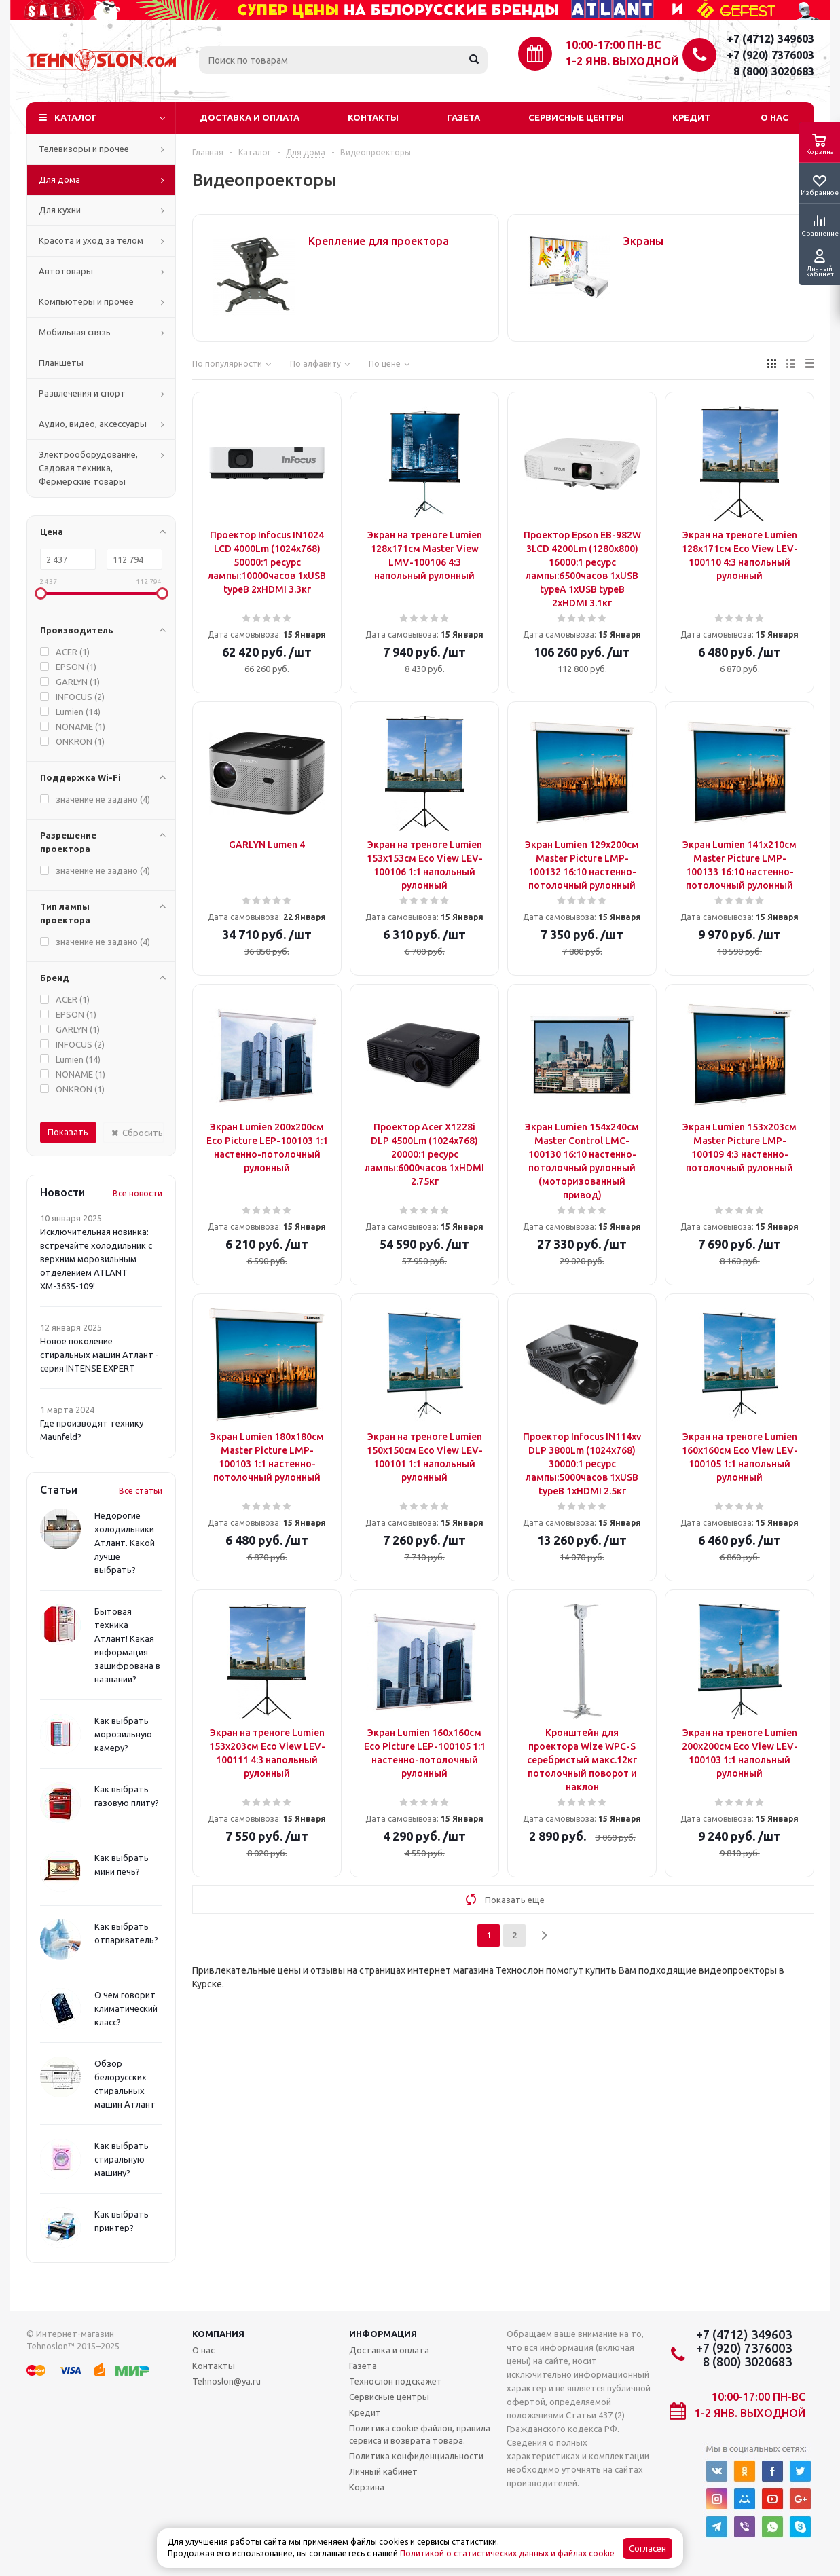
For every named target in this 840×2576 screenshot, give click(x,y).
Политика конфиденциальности (416, 2456)
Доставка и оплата (249, 117)
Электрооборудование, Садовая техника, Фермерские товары (88, 467)
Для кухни (60, 210)
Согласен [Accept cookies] (647, 2548)
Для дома (59, 179)
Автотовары (66, 271)
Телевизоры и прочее (84, 148)
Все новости (137, 1193)
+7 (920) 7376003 (770, 55)
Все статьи (140, 1490)
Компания (218, 2333)
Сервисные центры (576, 117)
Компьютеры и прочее (86, 301)
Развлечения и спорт (82, 393)
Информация (383, 2333)
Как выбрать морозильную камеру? (123, 1734)
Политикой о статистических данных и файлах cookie (507, 2553)
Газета (463, 117)
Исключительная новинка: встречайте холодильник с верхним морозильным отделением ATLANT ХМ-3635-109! (96, 1259)
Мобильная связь (75, 332)
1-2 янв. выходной (622, 61)
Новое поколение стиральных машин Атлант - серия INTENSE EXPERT (99, 1354)
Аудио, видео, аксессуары (93, 423)
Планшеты (61, 362)
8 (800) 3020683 (773, 71)
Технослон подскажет (395, 2381)
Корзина (366, 2487)
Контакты (373, 117)
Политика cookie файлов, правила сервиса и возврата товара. (419, 2434)
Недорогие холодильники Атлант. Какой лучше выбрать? (124, 1543)
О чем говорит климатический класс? (126, 2008)
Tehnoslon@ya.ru (226, 2381)
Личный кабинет (383, 2471)
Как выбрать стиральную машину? (121, 2159)
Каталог (75, 117)
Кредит (691, 117)
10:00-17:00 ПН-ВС (613, 45)
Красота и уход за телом (91, 240)
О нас (774, 117)
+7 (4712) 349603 (770, 39)
